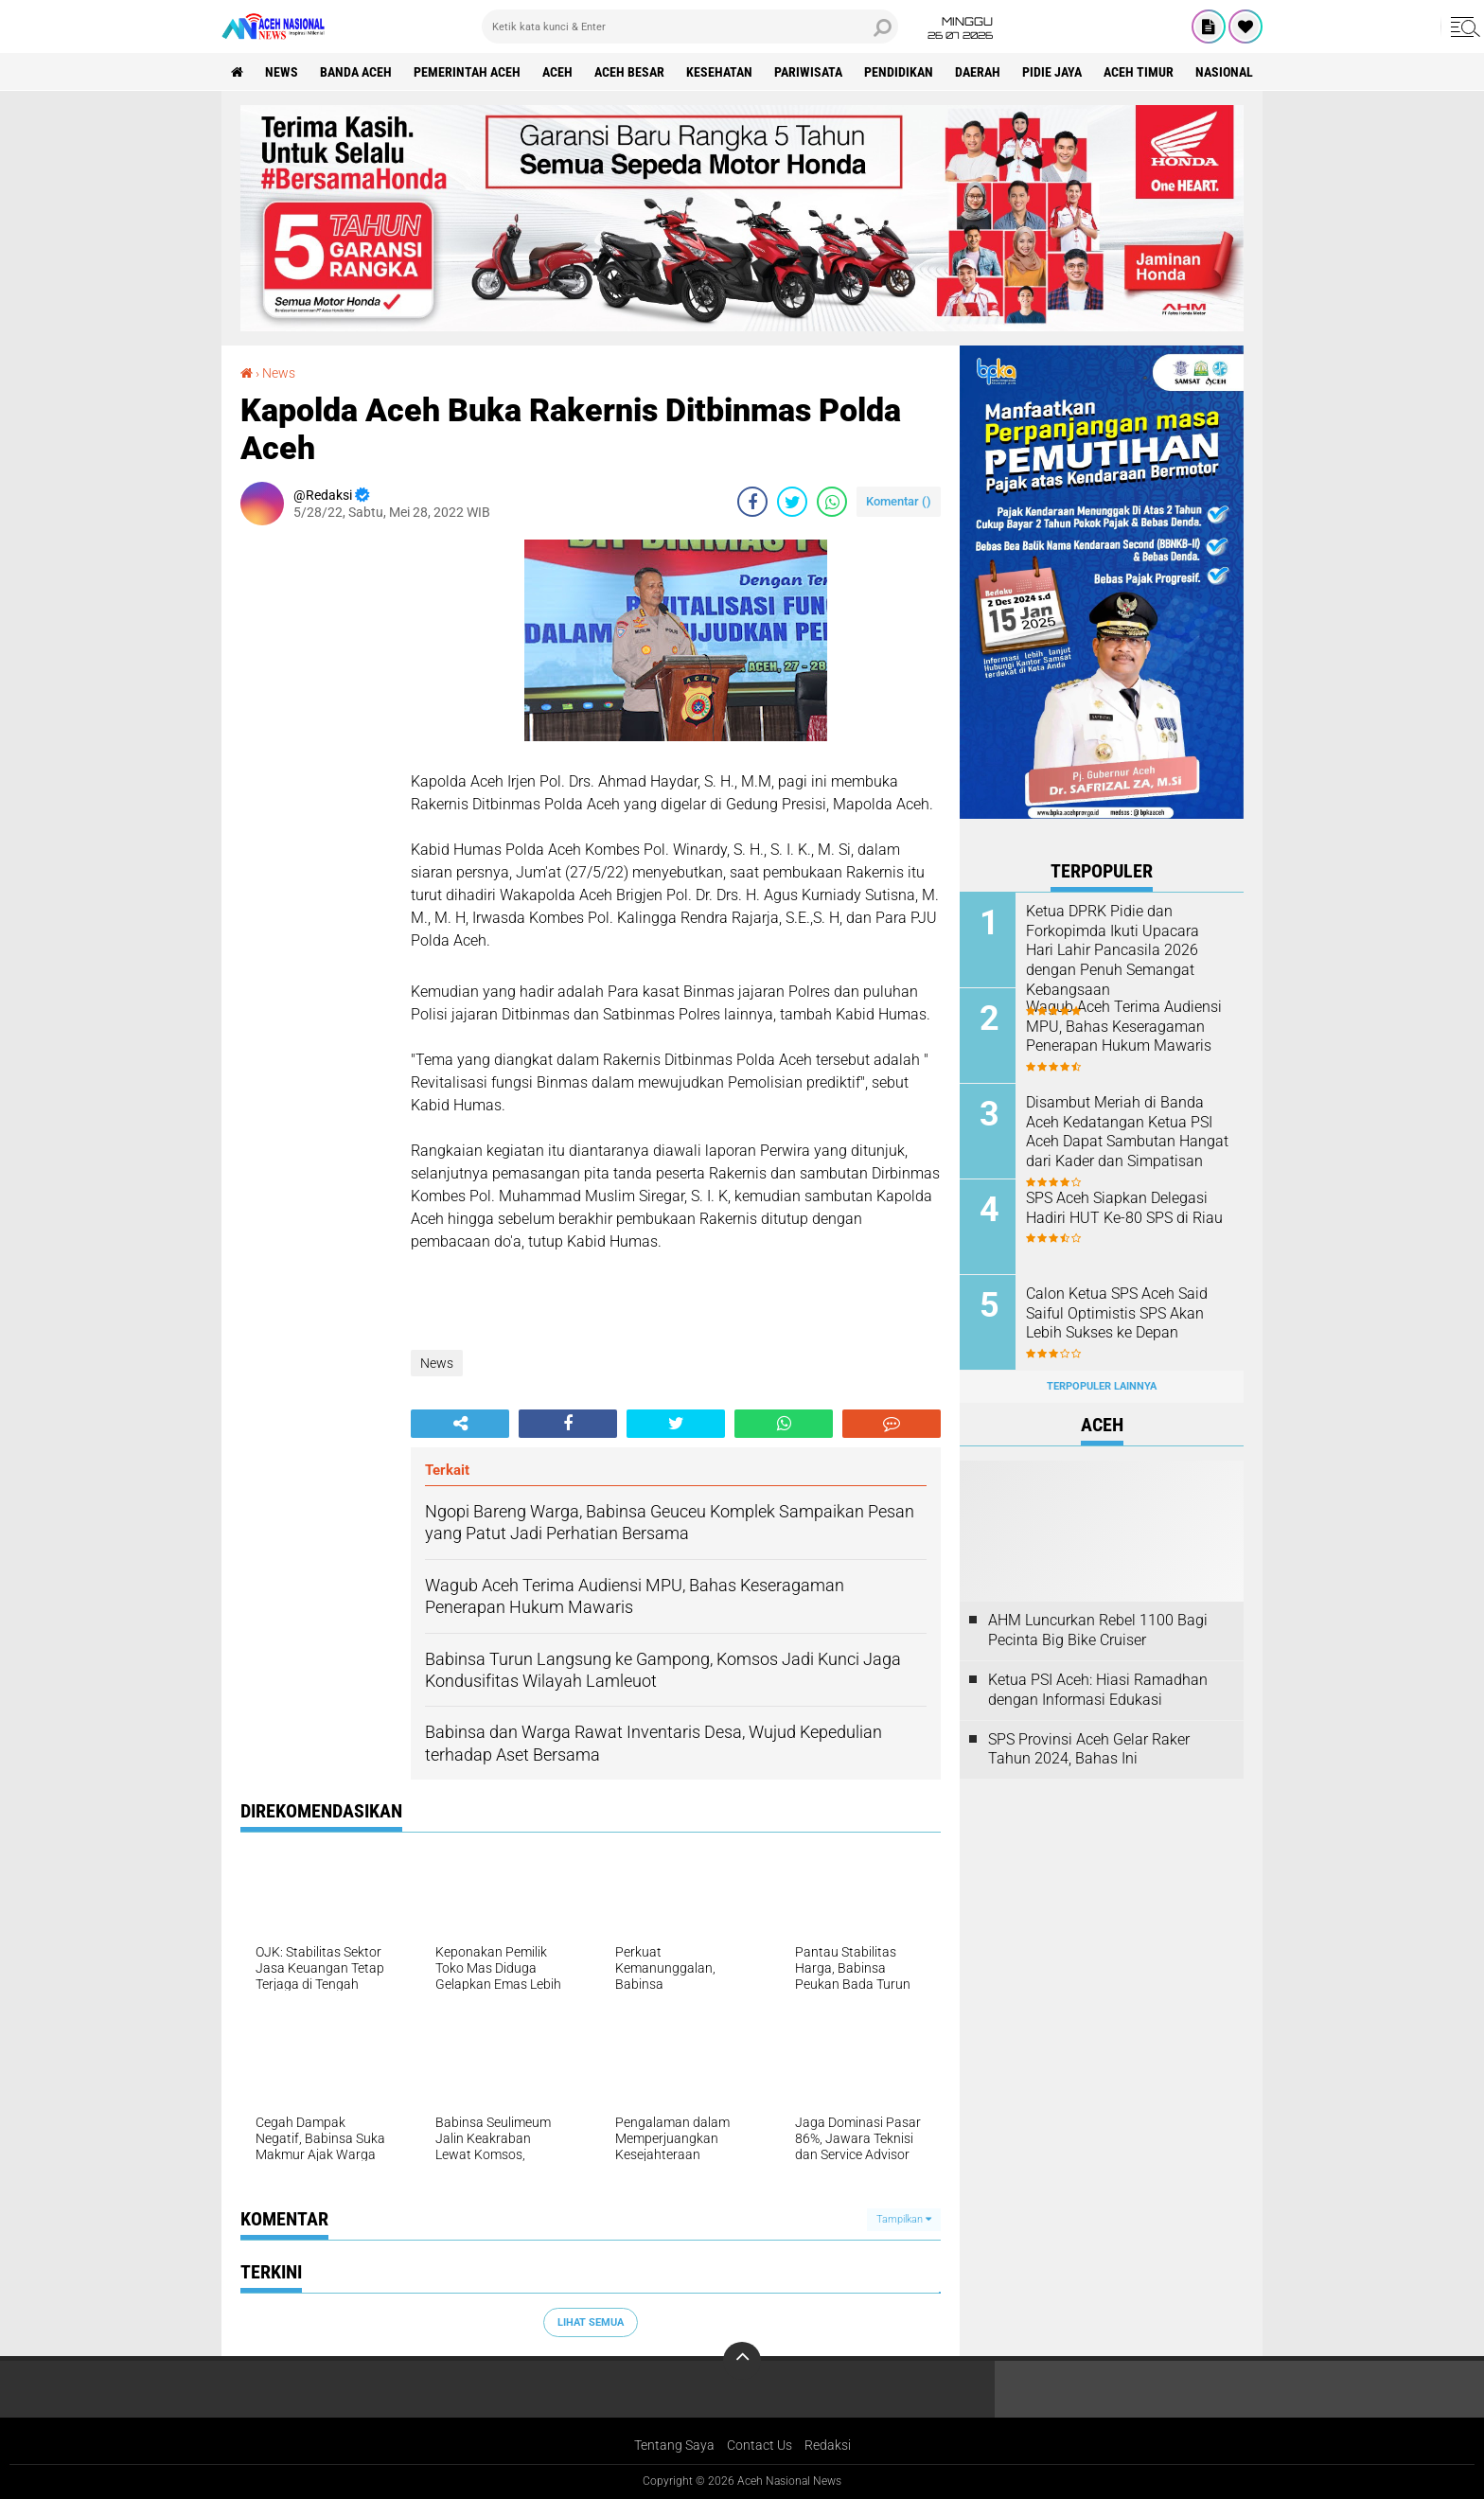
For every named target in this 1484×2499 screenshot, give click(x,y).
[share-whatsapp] (832, 502)
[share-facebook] (752, 502)
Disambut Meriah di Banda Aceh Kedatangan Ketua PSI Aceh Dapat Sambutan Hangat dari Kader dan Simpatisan (1127, 1131)
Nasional (1224, 72)
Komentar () (898, 501)
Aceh (557, 72)
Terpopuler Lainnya (1102, 1386)
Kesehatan (719, 72)
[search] (690, 26)
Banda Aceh (356, 72)
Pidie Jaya (1052, 72)
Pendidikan (898, 72)
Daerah (977, 72)
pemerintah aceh (467, 72)
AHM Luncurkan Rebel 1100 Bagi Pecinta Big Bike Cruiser (1098, 1630)
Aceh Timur (1139, 72)
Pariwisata (808, 72)
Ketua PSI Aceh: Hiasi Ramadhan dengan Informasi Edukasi (1098, 1690)
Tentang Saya (674, 2445)
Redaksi (827, 2445)
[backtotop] (742, 2361)
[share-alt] (460, 1423)
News (281, 72)
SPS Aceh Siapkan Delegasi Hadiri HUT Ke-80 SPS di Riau (1124, 1208)
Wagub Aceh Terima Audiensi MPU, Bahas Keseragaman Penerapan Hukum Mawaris (1124, 1026)
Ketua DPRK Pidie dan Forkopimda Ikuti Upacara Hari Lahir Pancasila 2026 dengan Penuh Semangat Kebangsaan (1112, 950)
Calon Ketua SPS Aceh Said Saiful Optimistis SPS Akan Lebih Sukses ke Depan (1117, 1313)
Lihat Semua (590, 2322)
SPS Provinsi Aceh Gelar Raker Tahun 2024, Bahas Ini (1089, 1749)
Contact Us (759, 2445)
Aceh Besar (629, 72)
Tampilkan (903, 2219)
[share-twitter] (792, 502)
